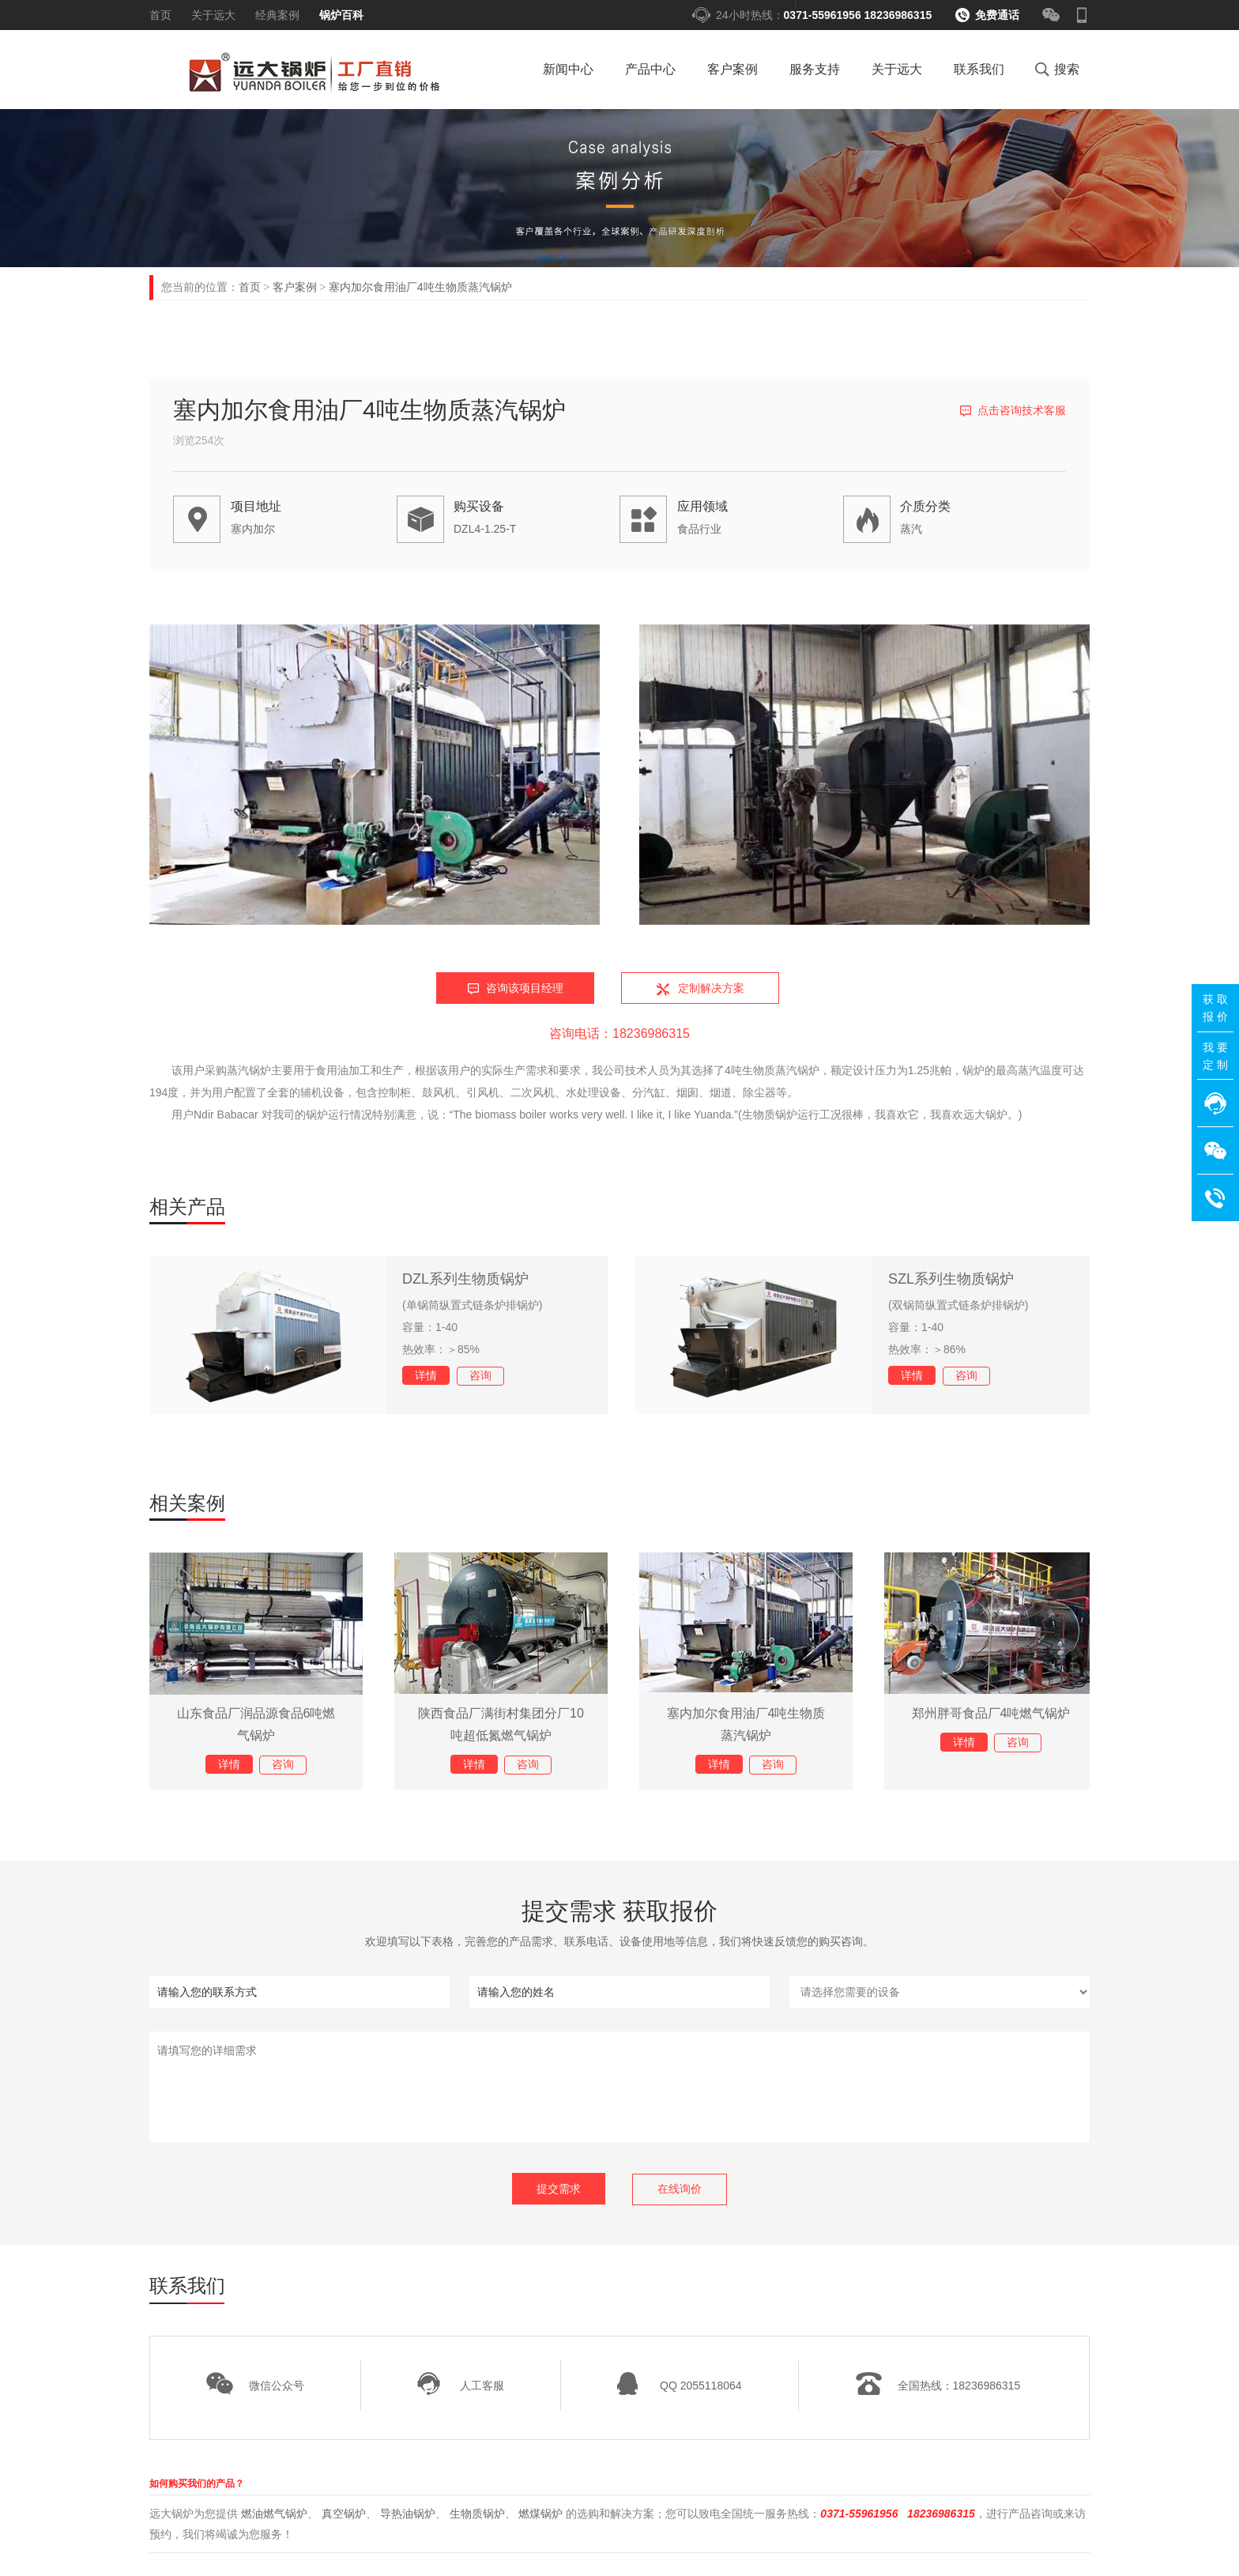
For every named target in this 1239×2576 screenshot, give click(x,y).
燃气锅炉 (309, 74)
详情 (426, 1375)
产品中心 (650, 69)
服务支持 (814, 69)
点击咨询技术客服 (1021, 410)
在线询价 (679, 2188)
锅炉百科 (341, 15)
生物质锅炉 (477, 2512)
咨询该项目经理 (524, 988)
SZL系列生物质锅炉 (951, 1279)
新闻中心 (568, 69)
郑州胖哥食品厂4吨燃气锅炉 (991, 1713)
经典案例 (277, 15)
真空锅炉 (344, 2512)
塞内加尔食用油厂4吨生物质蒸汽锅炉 (420, 287)
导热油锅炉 (407, 2512)
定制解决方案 (711, 988)
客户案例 (732, 69)
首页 (160, 15)
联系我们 (979, 69)
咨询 (480, 1375)
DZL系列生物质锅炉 (465, 1279)
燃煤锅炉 (540, 2512)
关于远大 (213, 15)
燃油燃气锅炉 (274, 2512)
